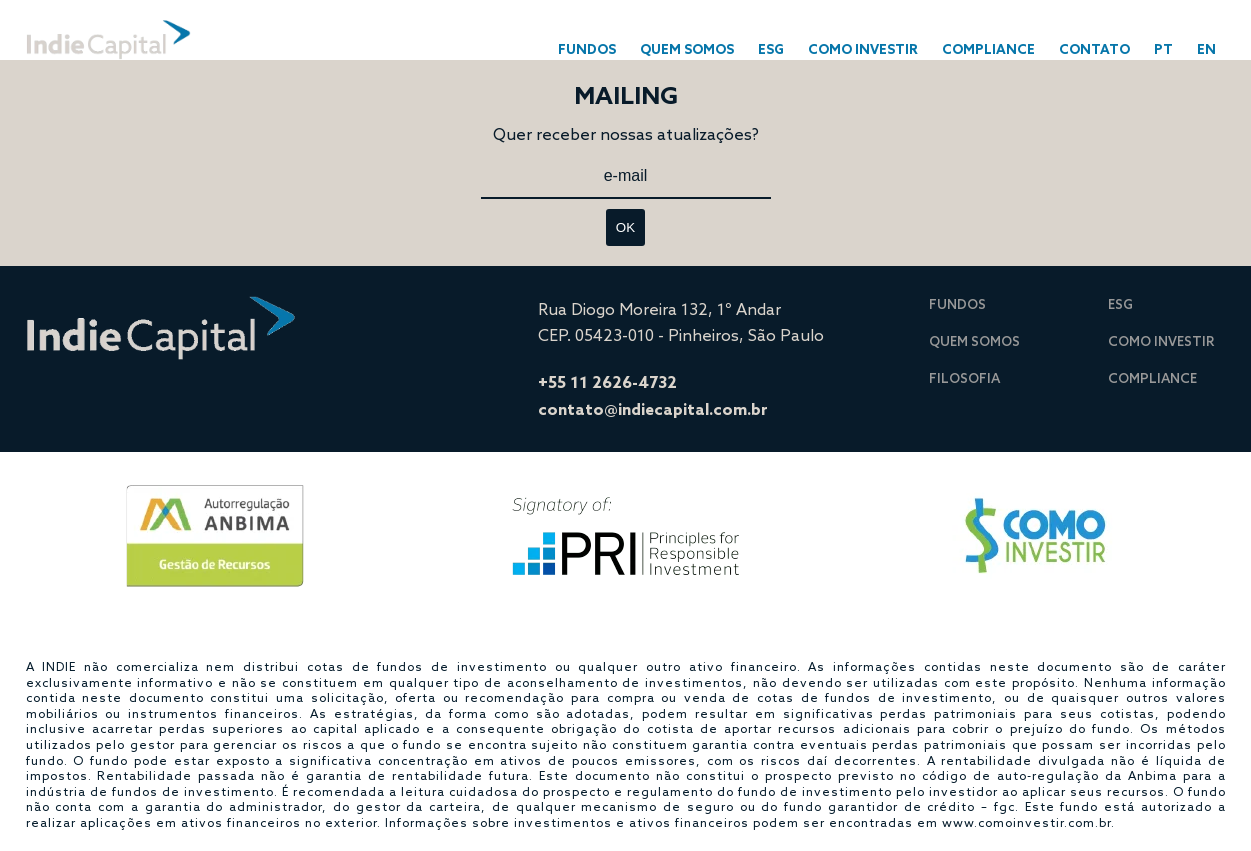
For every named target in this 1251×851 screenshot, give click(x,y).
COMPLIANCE (988, 49)
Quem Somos (687, 49)
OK (625, 227)
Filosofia (964, 378)
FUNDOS (587, 49)
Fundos (957, 304)
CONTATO (1094, 49)
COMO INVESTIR (863, 49)
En (1206, 49)
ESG (771, 49)
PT (1163, 49)
